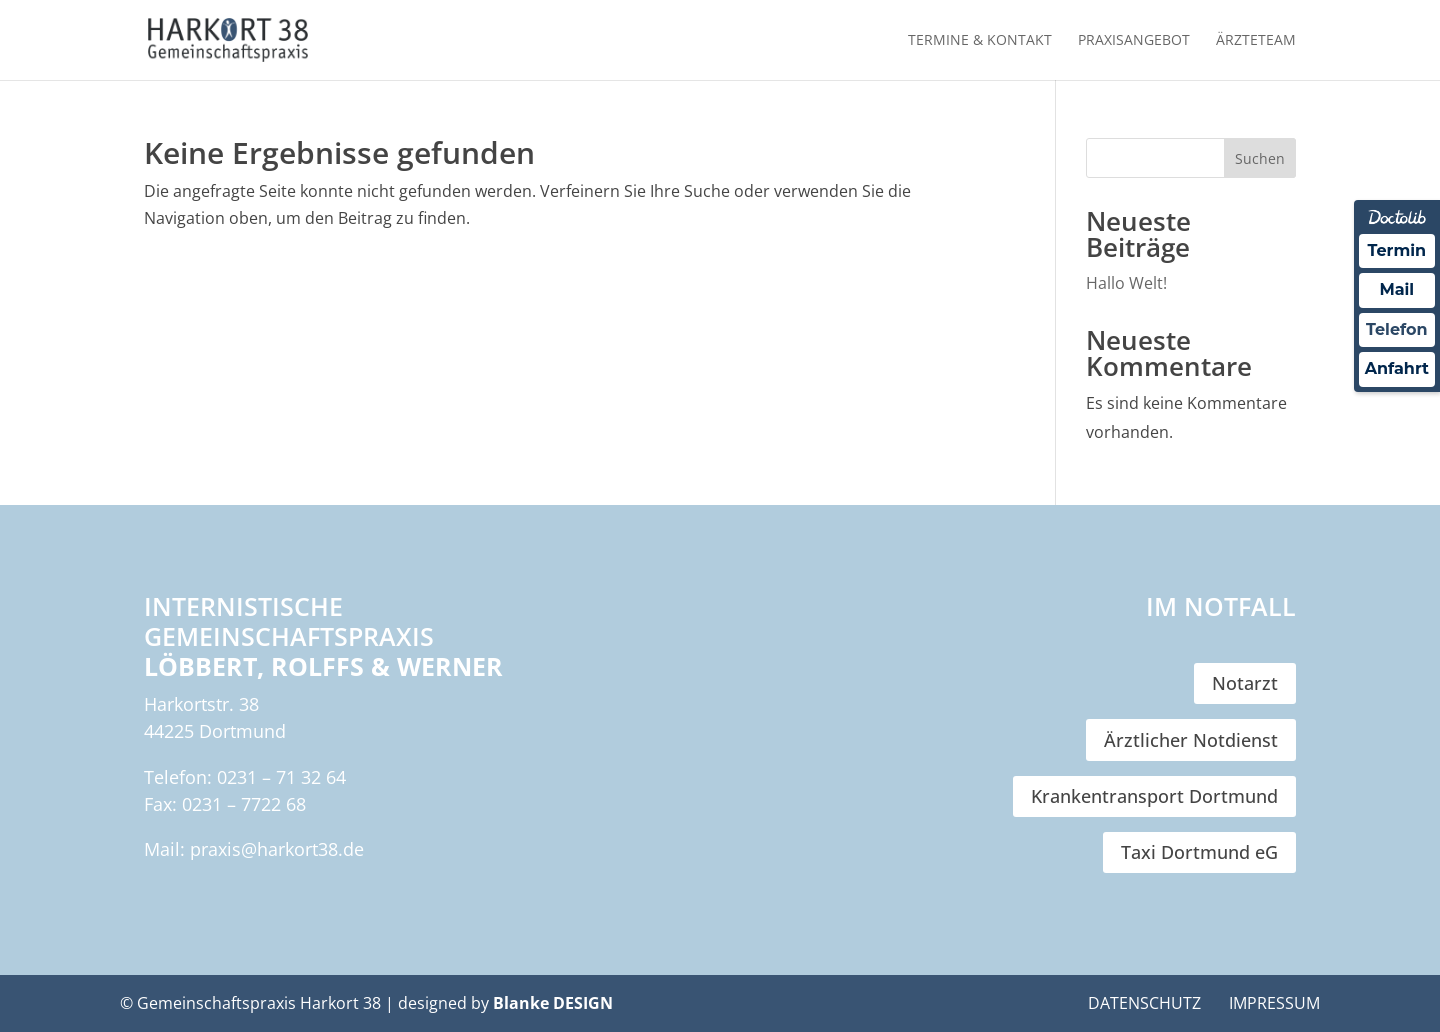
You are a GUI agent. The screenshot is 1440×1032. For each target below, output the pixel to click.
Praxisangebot (1134, 41)
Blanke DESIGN (553, 1003)
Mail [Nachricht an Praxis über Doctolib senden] (1396, 289)
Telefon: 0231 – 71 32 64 (245, 777)
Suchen (1260, 158)
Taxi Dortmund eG (1199, 852)
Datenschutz (1144, 1003)
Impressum (1274, 1003)
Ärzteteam (1256, 41)
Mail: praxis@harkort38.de (254, 849)
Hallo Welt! (1126, 283)
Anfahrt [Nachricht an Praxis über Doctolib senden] (1397, 368)
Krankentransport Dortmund (1154, 796)
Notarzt (1245, 683)
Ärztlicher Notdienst (1191, 740)
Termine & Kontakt (980, 41)
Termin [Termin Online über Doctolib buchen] (1397, 250)
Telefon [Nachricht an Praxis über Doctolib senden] (1397, 329)
